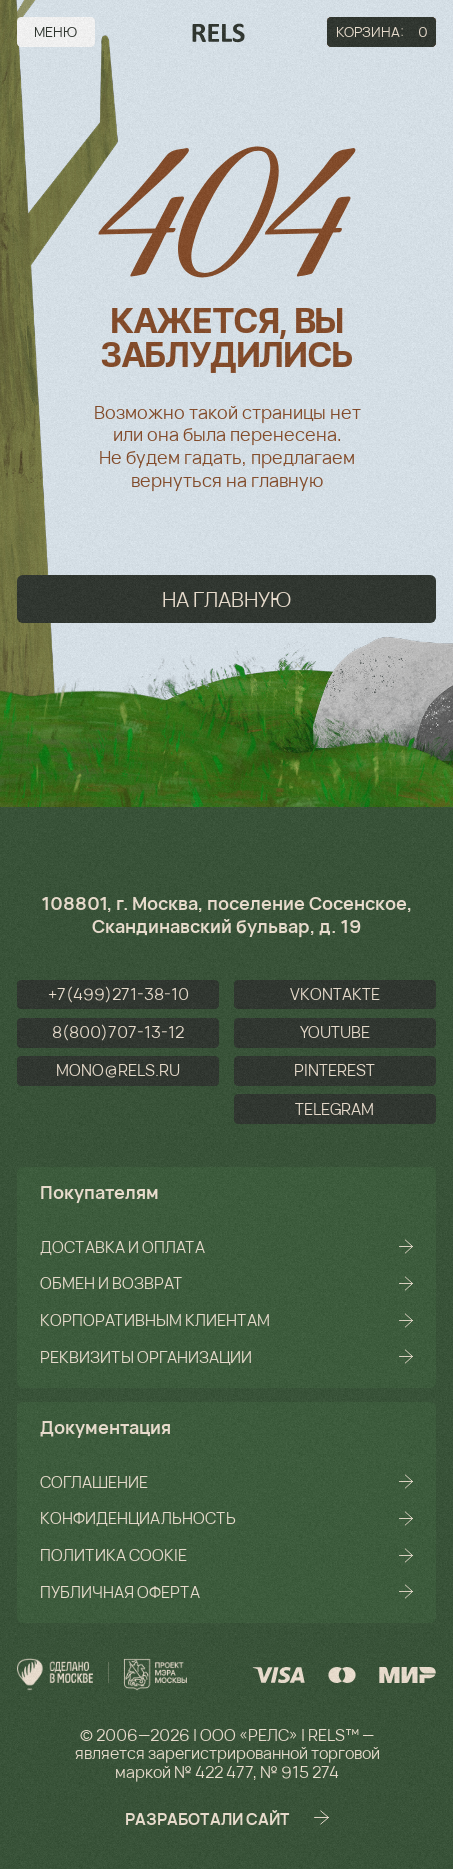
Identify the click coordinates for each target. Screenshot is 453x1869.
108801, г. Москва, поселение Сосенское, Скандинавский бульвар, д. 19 (226, 914)
